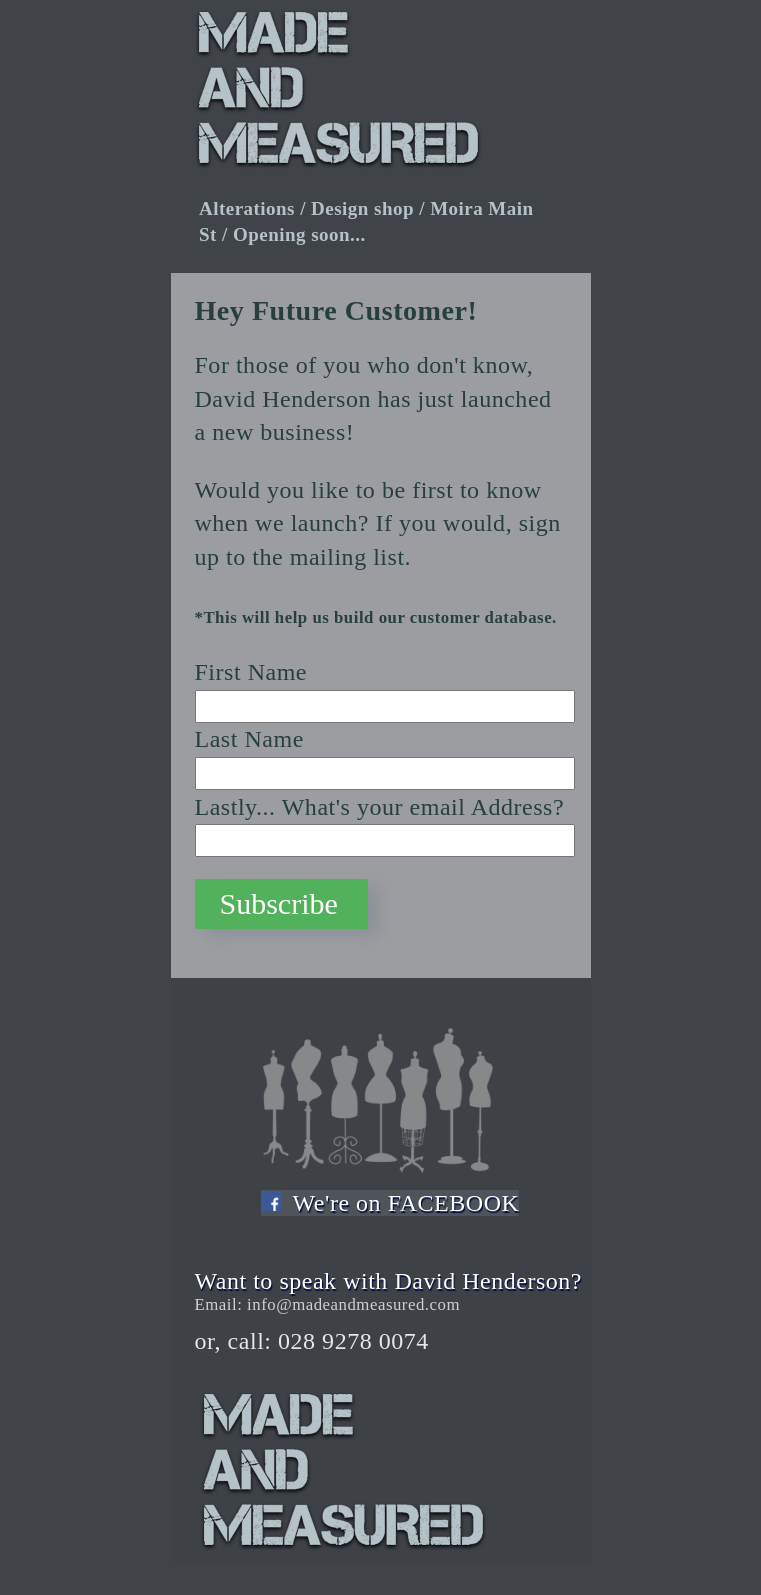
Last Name (249, 739)
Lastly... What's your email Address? (380, 807)
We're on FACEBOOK (406, 1203)
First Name (251, 672)
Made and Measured (395, 1477)
